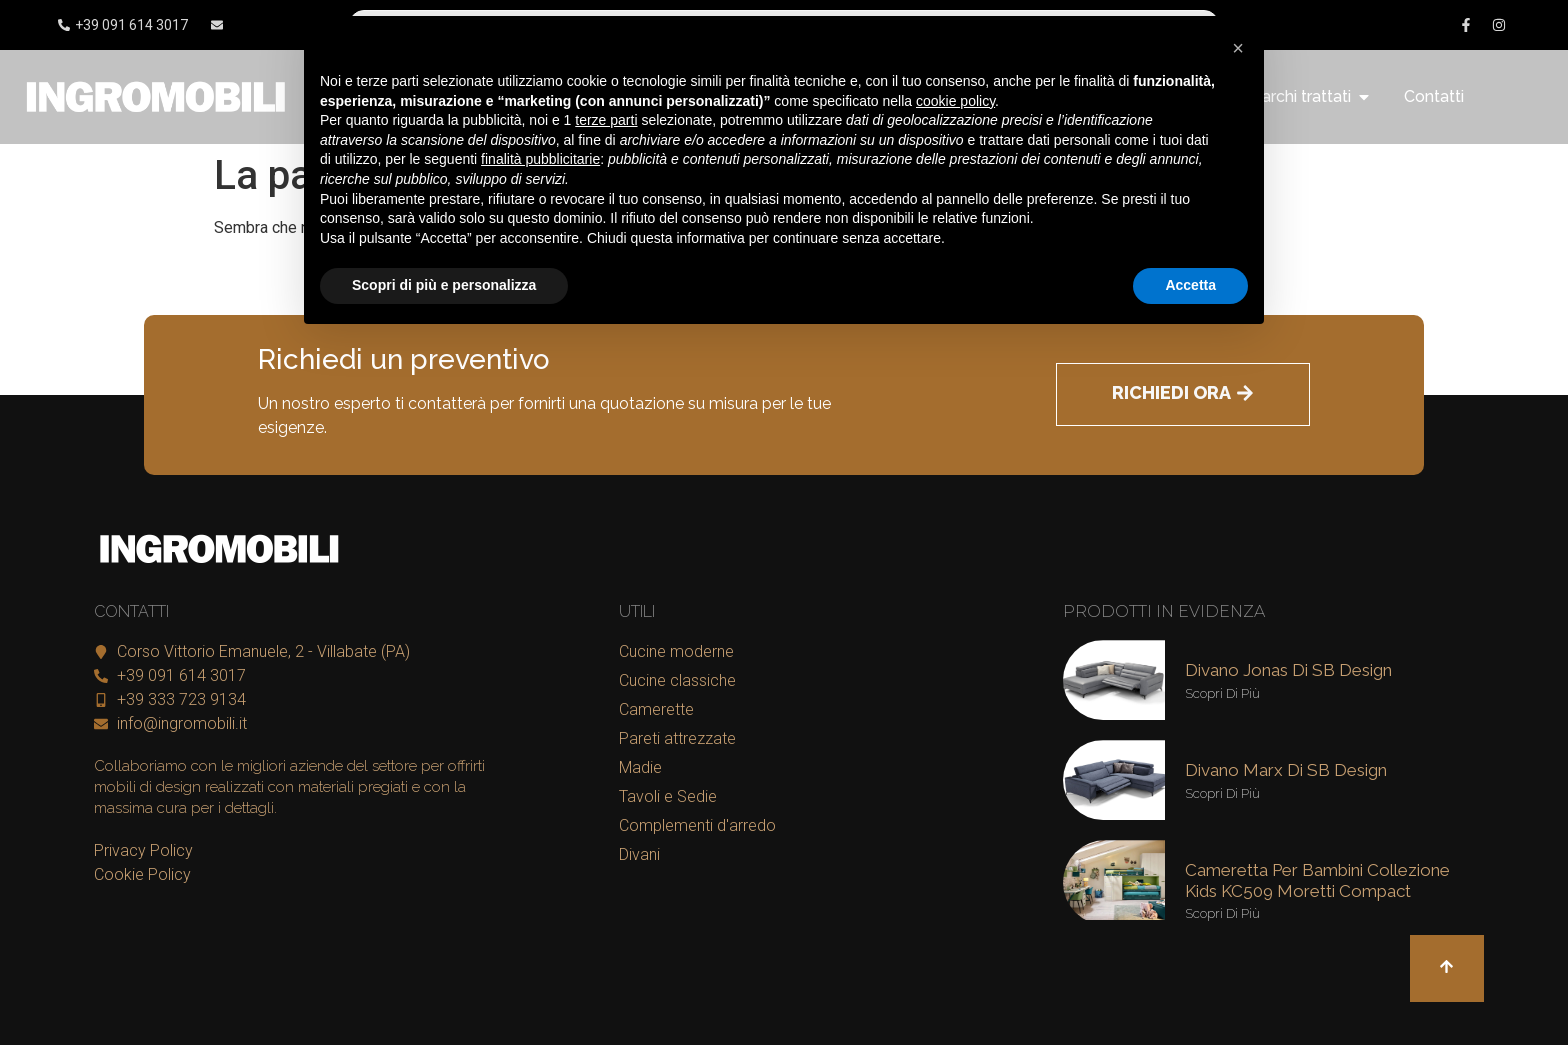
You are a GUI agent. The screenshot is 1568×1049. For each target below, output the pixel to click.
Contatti (1434, 96)
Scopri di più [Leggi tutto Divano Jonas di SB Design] (1222, 693)
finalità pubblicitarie (540, 159)
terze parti (606, 120)
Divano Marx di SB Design (1286, 770)
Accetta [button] (1190, 285)
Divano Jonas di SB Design (1288, 670)
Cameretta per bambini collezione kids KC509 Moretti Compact (1317, 880)
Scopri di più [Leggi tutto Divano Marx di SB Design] (1222, 793)
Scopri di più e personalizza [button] (444, 285)
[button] (1238, 48)
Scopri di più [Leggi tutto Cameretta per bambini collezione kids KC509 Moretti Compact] (1222, 913)
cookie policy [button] (955, 101)
